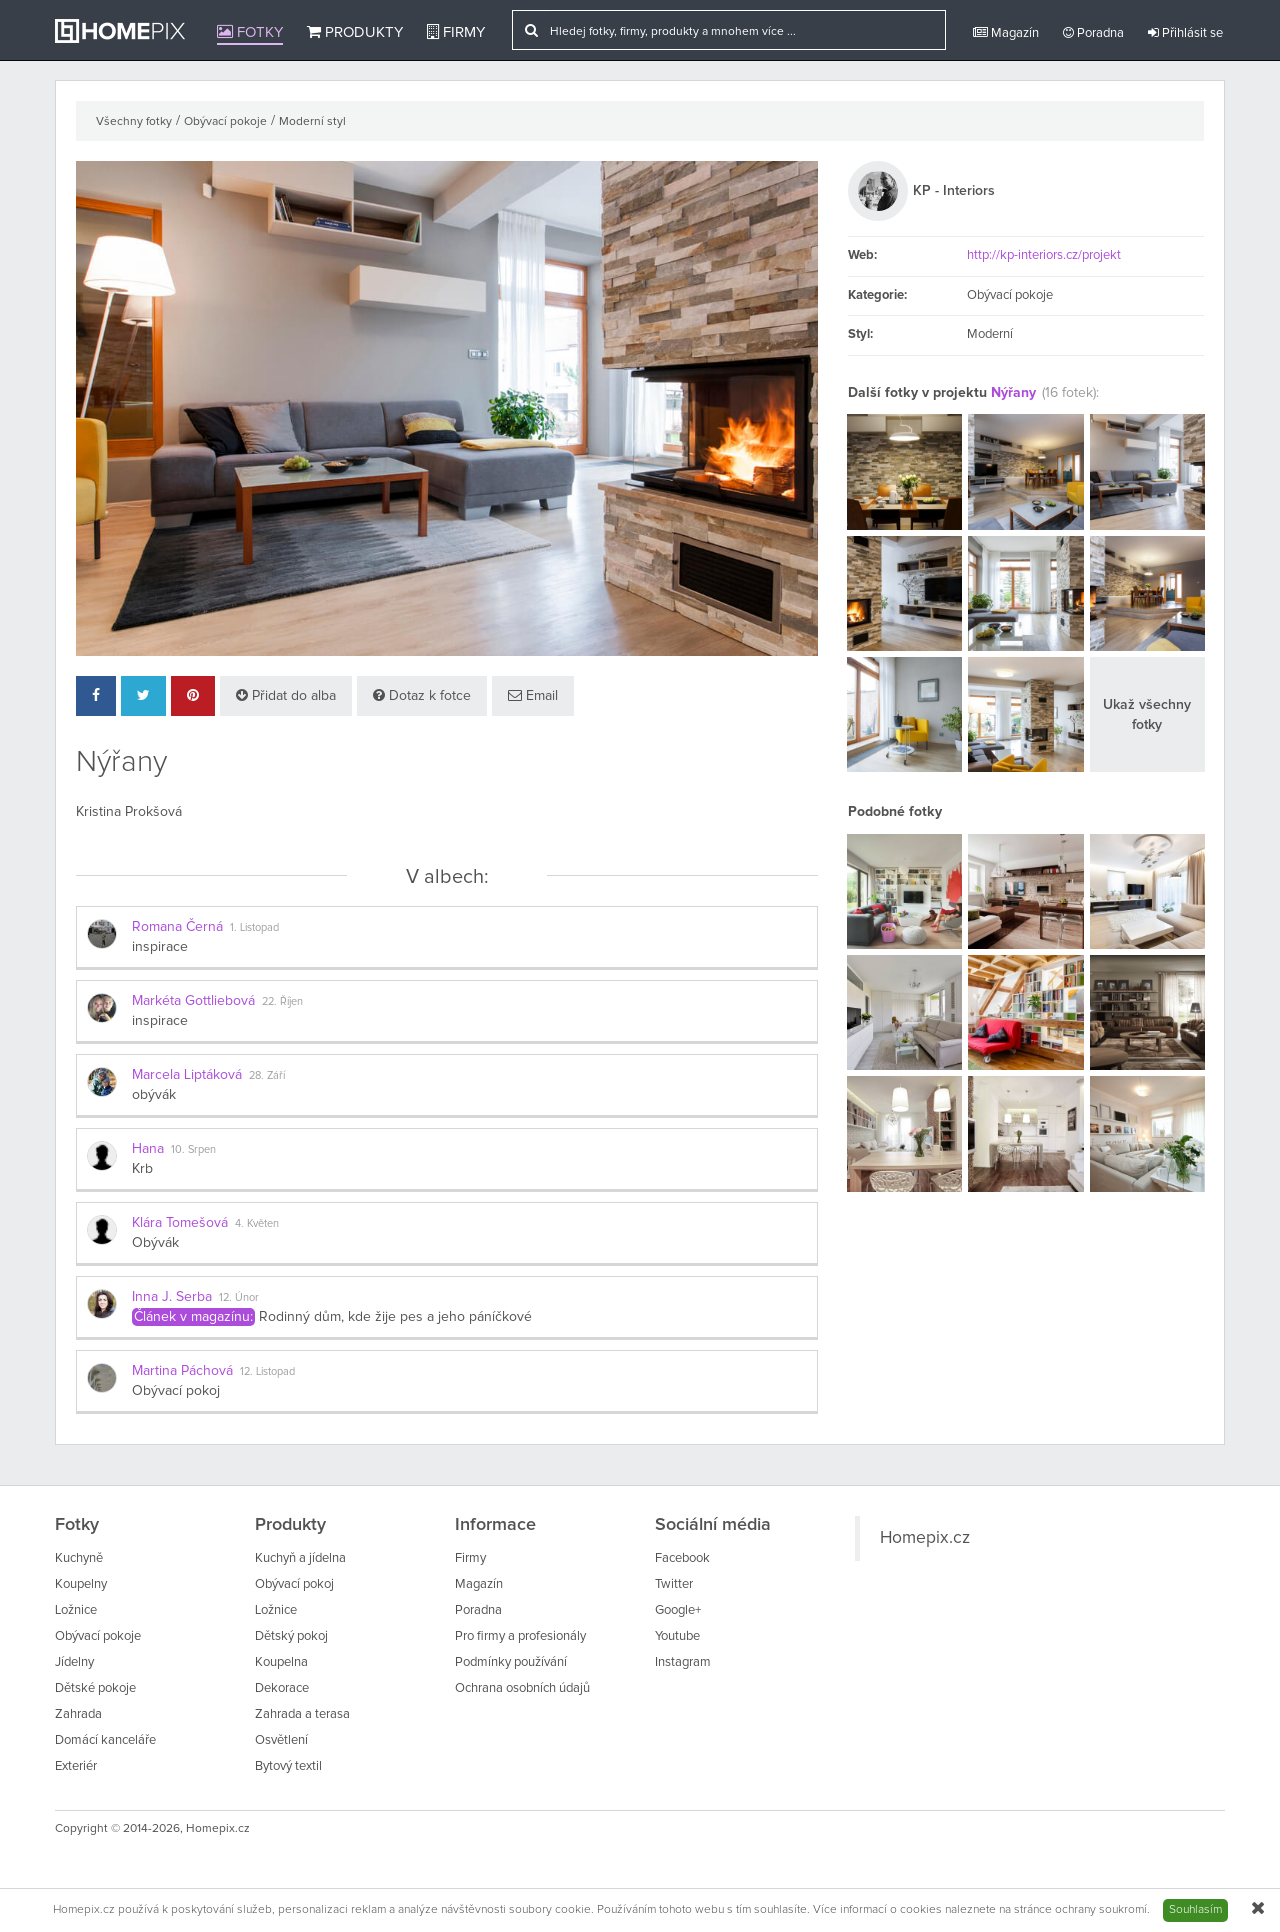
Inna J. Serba (172, 1297)
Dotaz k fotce (422, 695)
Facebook (682, 1558)
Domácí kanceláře (105, 1740)
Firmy (456, 32)
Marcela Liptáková (187, 1075)
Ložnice (76, 1610)
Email (533, 695)
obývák (154, 1095)
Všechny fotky (134, 122)
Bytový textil (288, 1766)
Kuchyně (79, 1558)
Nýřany (1013, 393)
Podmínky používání (511, 1662)
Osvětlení (281, 1740)
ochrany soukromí (1101, 1910)
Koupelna (281, 1662)
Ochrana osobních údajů (522, 1688)
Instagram (683, 1662)
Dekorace (282, 1688)
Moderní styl (312, 122)
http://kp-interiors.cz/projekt (1044, 255)
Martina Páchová (182, 1371)
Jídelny (74, 1662)
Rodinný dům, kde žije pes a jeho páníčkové (395, 1317)
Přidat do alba (286, 695)
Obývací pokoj (176, 1391)
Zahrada (78, 1714)
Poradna (1093, 33)
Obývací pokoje (225, 122)
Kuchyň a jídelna (300, 1558)
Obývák (155, 1243)
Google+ (678, 1610)
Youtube (677, 1636)
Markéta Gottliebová (193, 1001)
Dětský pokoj (291, 1636)
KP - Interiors (954, 191)
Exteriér (76, 1766)
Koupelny (81, 1584)
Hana (148, 1149)
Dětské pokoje (95, 1688)
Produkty (355, 32)
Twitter (674, 1584)
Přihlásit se (1185, 33)
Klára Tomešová (180, 1223)
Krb (142, 1169)
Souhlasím (1195, 1910)
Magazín (1006, 33)
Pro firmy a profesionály (520, 1636)
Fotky (250, 32)
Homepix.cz (925, 1538)
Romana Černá (177, 927)
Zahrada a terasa (302, 1714)
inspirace (160, 947)
